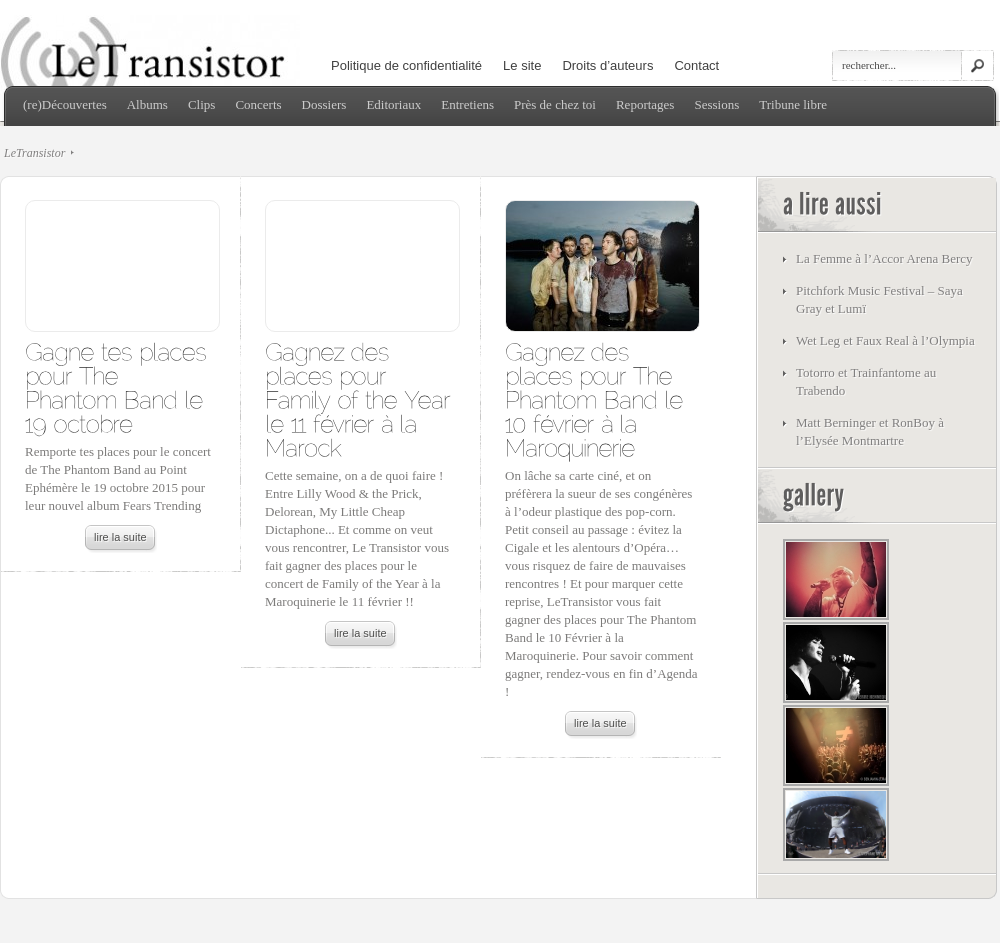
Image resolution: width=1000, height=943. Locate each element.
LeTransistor (34, 153)
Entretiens (467, 104)
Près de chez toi (555, 104)
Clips (201, 104)
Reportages (645, 104)
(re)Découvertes (65, 104)
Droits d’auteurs (607, 65)
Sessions (716, 104)
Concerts (258, 104)
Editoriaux (393, 104)
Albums (147, 104)
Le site (522, 65)
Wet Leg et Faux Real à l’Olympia (885, 340)
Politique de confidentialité (406, 65)
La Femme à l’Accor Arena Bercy (884, 258)
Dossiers (324, 104)
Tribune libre (793, 104)
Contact (696, 65)
